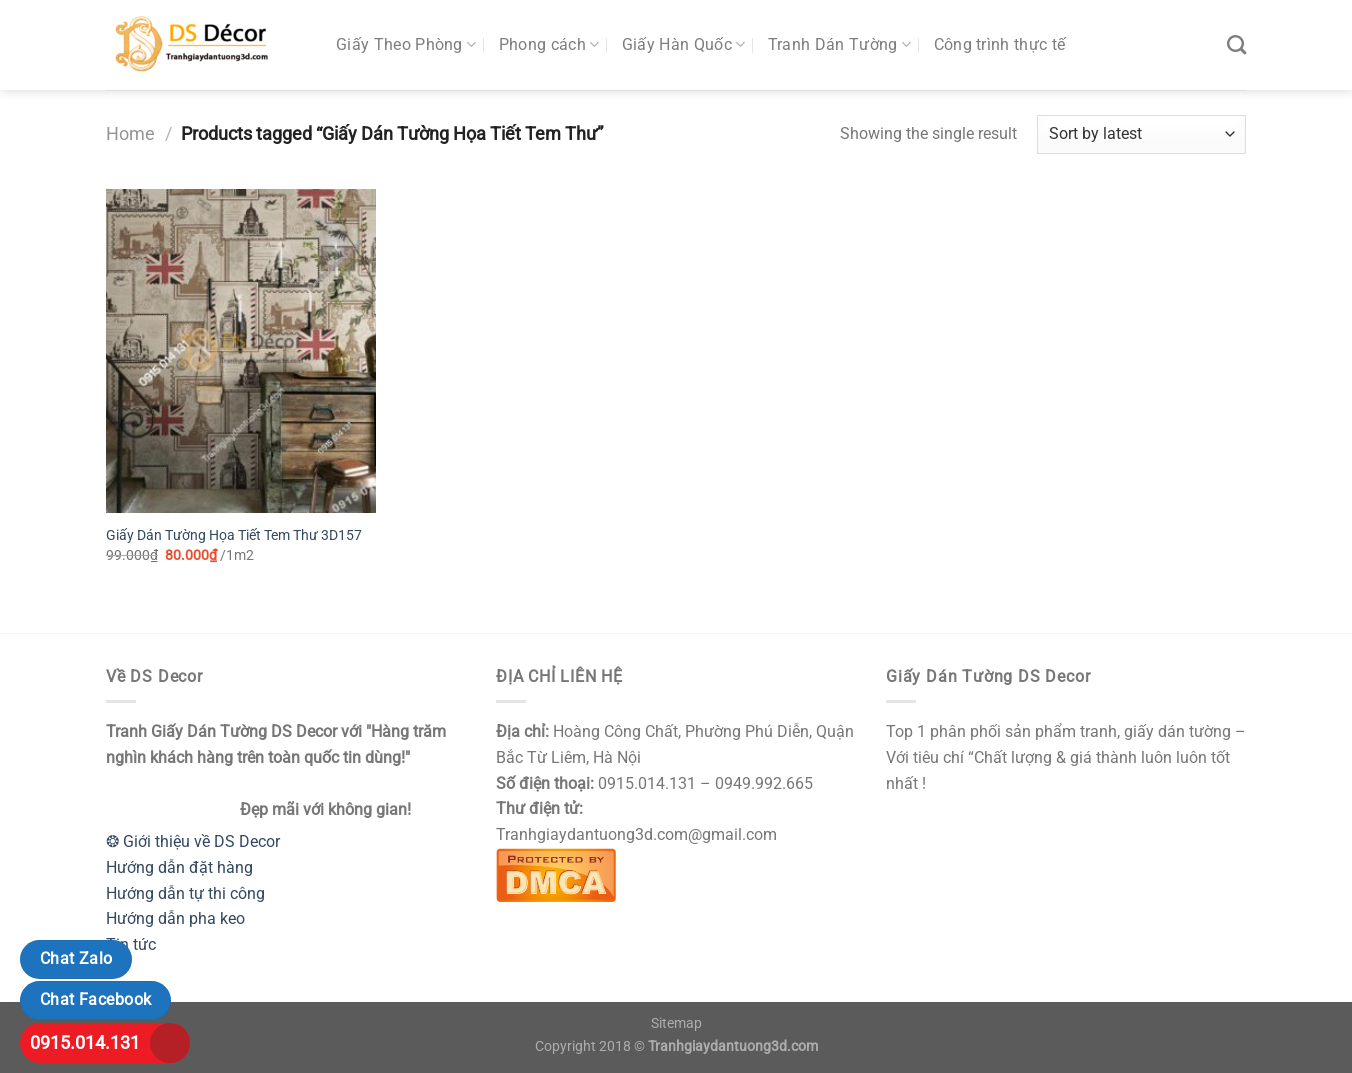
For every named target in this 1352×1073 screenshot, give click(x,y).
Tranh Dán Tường (839, 45)
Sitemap (676, 1023)
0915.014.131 (85, 1042)
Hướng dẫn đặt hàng (179, 867)
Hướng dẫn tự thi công (185, 893)
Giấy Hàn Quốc (684, 45)
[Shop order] (1141, 134)
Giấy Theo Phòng (406, 45)
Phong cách (549, 45)
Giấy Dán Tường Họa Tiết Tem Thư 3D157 (234, 535)
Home (130, 133)
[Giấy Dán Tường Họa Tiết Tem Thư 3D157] (241, 351)
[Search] (1236, 44)
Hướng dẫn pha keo (175, 918)
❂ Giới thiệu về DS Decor (193, 841)
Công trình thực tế (1000, 44)
